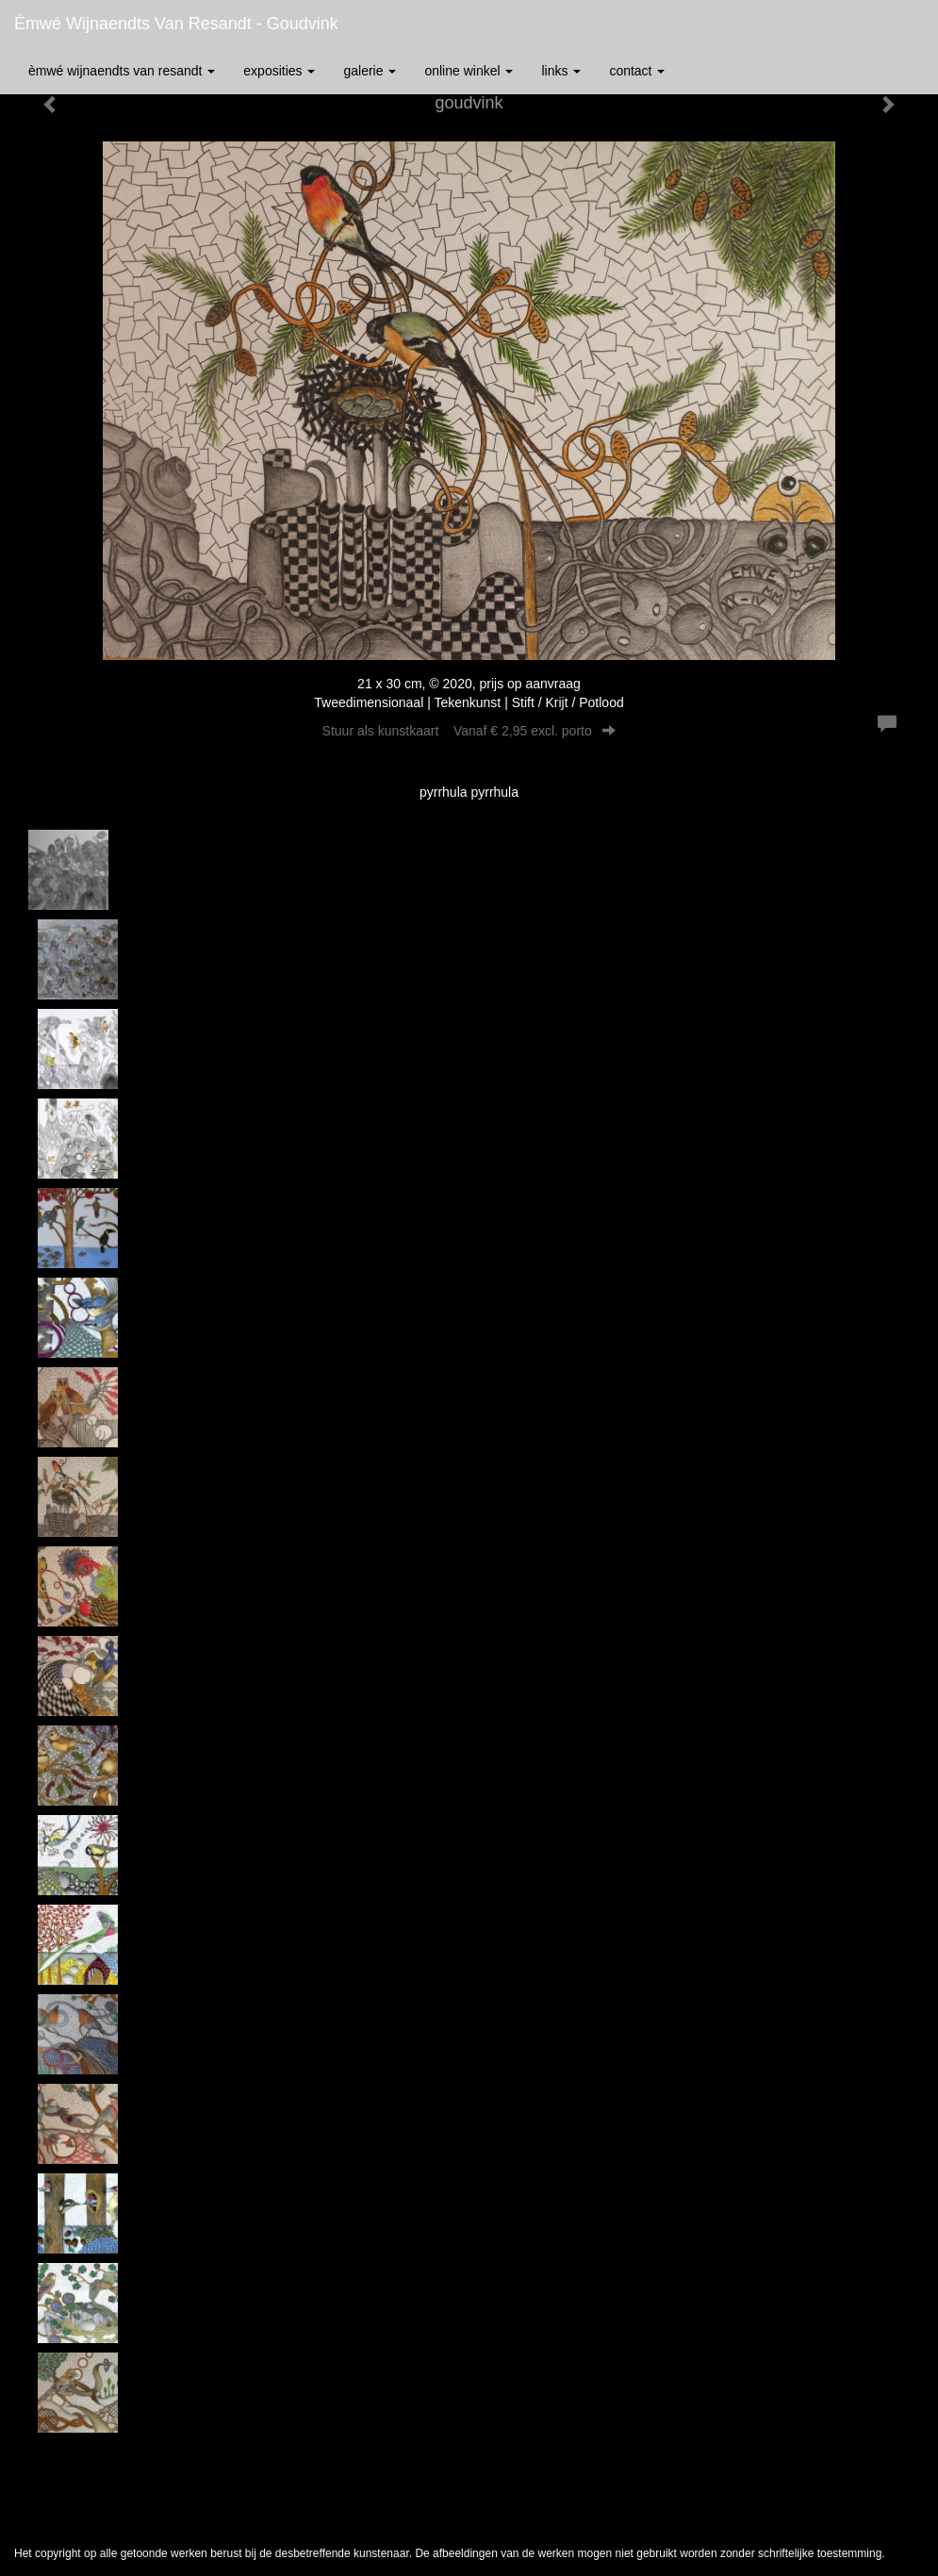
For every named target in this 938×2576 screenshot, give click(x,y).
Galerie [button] (369, 70)
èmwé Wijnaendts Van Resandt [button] (121, 70)
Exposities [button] (279, 70)
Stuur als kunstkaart (469, 730)
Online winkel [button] (468, 70)
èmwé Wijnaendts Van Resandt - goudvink (176, 23)
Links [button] (561, 70)
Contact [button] (637, 70)
